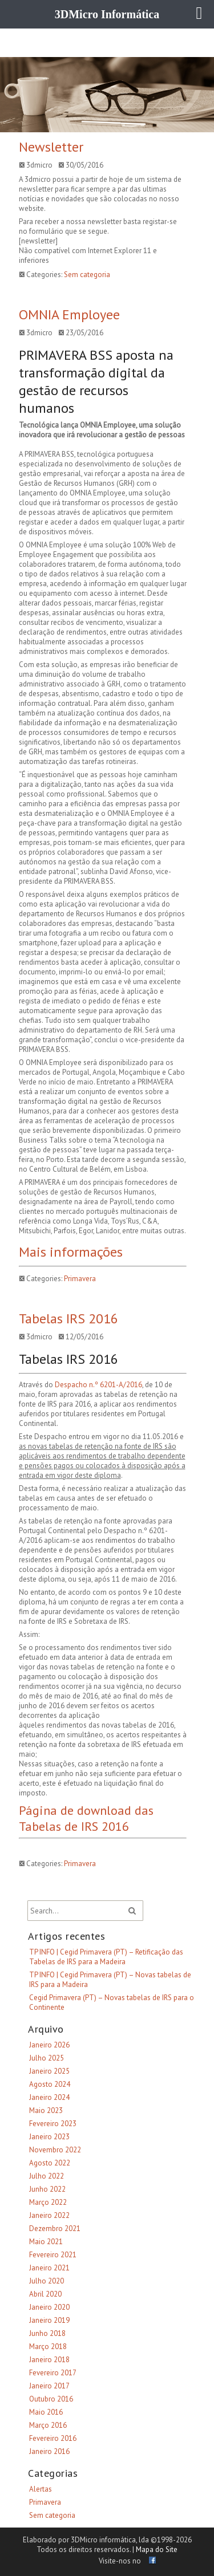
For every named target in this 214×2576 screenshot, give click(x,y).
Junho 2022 (47, 2189)
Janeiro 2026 (49, 2045)
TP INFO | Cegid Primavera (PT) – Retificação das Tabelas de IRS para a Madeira (106, 1956)
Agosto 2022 (49, 2163)
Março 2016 (48, 2425)
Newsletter (51, 147)
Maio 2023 (46, 2110)
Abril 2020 (45, 2294)
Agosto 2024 (49, 2084)
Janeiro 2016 (49, 2451)
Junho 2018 (47, 2333)
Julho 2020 (46, 2281)
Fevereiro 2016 (52, 2438)
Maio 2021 (46, 2241)
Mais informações (71, 1252)
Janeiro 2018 (49, 2359)
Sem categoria (87, 274)
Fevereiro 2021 (52, 2255)
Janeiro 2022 (49, 2215)
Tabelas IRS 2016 (68, 1318)
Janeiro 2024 (49, 2097)
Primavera (80, 1278)
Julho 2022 (46, 2176)
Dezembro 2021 (54, 2228)
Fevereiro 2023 (52, 2123)
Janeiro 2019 (49, 2320)
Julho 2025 (46, 2058)
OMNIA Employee (69, 314)
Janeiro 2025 (49, 2071)
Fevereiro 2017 (52, 2373)
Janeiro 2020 (49, 2307)
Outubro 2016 (51, 2399)
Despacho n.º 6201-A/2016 (98, 1384)
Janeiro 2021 (49, 2268)
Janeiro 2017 (49, 2386)
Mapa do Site (156, 2549)
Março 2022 (48, 2202)
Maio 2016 (46, 2412)
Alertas (40, 2489)
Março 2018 (48, 2346)
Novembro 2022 (55, 2150)
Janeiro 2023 (49, 2137)
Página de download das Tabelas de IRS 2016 (86, 1818)
